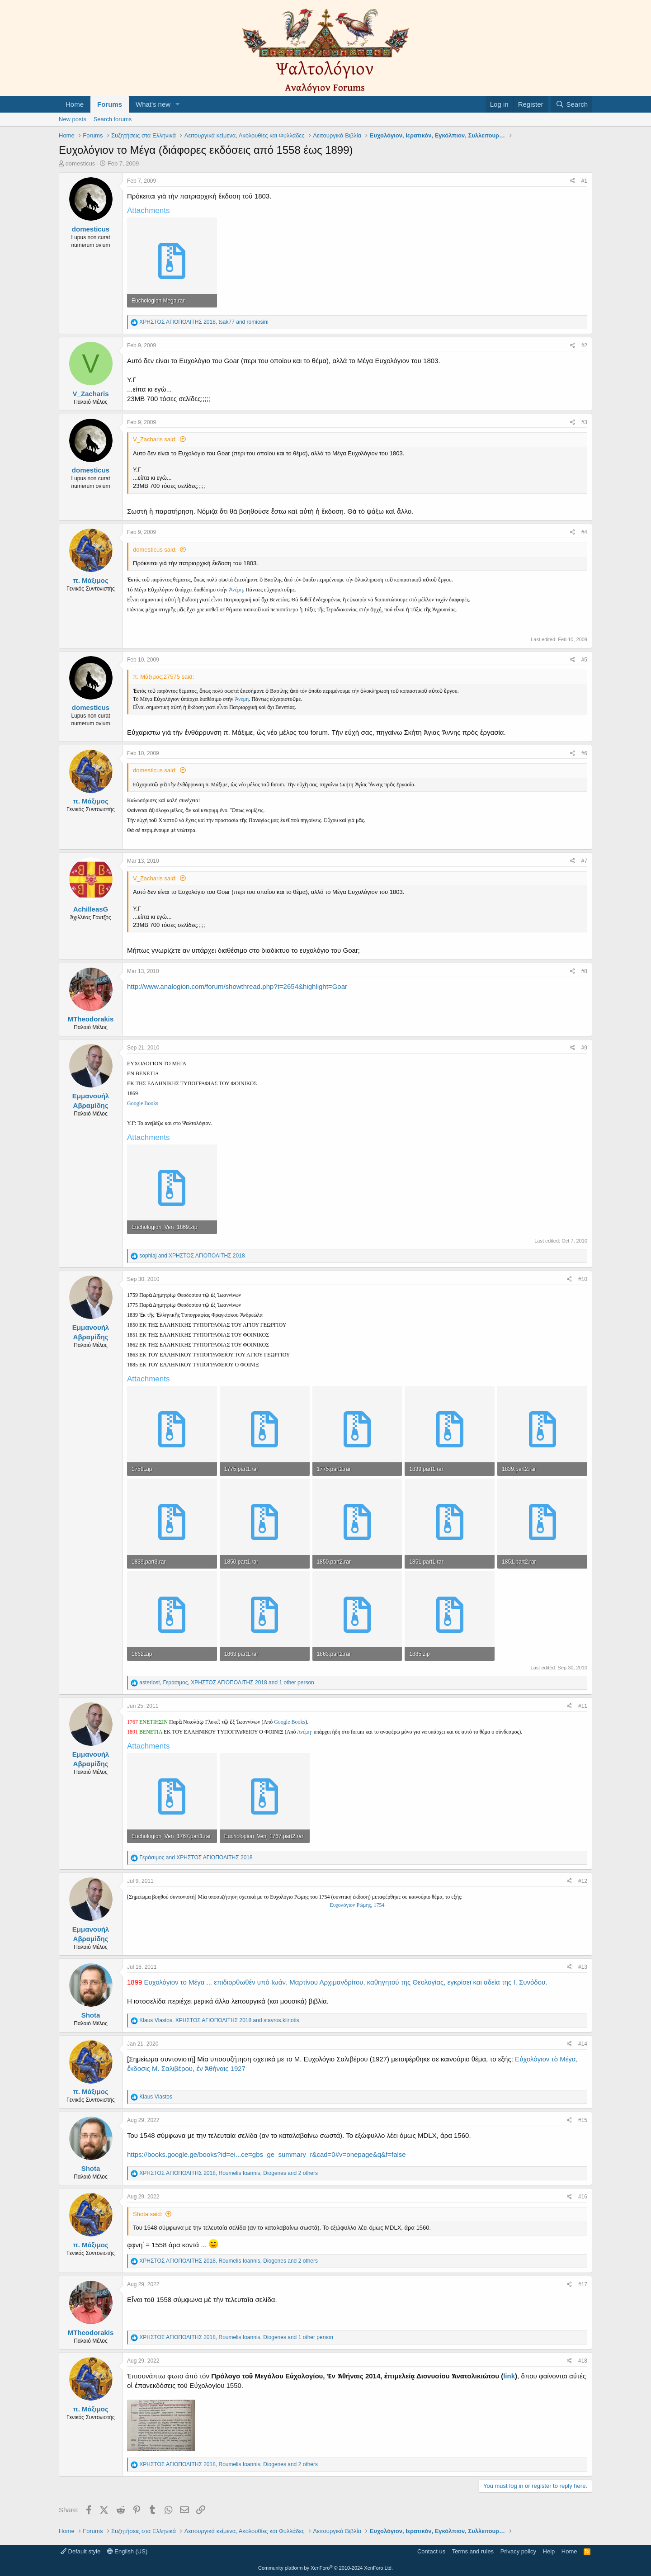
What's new (153, 104)
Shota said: (147, 2214)
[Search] (571, 104)
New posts (72, 119)
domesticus (80, 163)
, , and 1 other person (226, 1682)
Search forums (113, 119)
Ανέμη (304, 1732)
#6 (584, 753)
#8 (584, 971)
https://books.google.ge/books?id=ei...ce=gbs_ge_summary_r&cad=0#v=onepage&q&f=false (266, 2154)
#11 (582, 1706)
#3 (584, 422)
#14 (582, 2044)
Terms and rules (473, 2551)
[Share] (572, 181)
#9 (584, 1048)
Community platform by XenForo (325, 2568)
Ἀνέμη (236, 589)
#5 (584, 660)
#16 (582, 2196)
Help (549, 2551)
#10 (582, 1279)
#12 (582, 1881)
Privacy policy (518, 2551)
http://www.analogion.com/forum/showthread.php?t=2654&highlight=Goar (237, 986)
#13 (582, 1967)
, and (203, 322)
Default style (80, 2551)
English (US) (127, 2551)
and (192, 1256)
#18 (582, 2361)
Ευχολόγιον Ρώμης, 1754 (357, 1905)
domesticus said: (155, 549)
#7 (584, 861)
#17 (582, 2284)
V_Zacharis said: (155, 439)
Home (75, 104)
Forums (109, 104)
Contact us (431, 2551)
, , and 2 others (228, 2173)
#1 (584, 181)
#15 (582, 2120)
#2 (584, 345)
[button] (177, 104)
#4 (584, 532)
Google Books (142, 1103)
